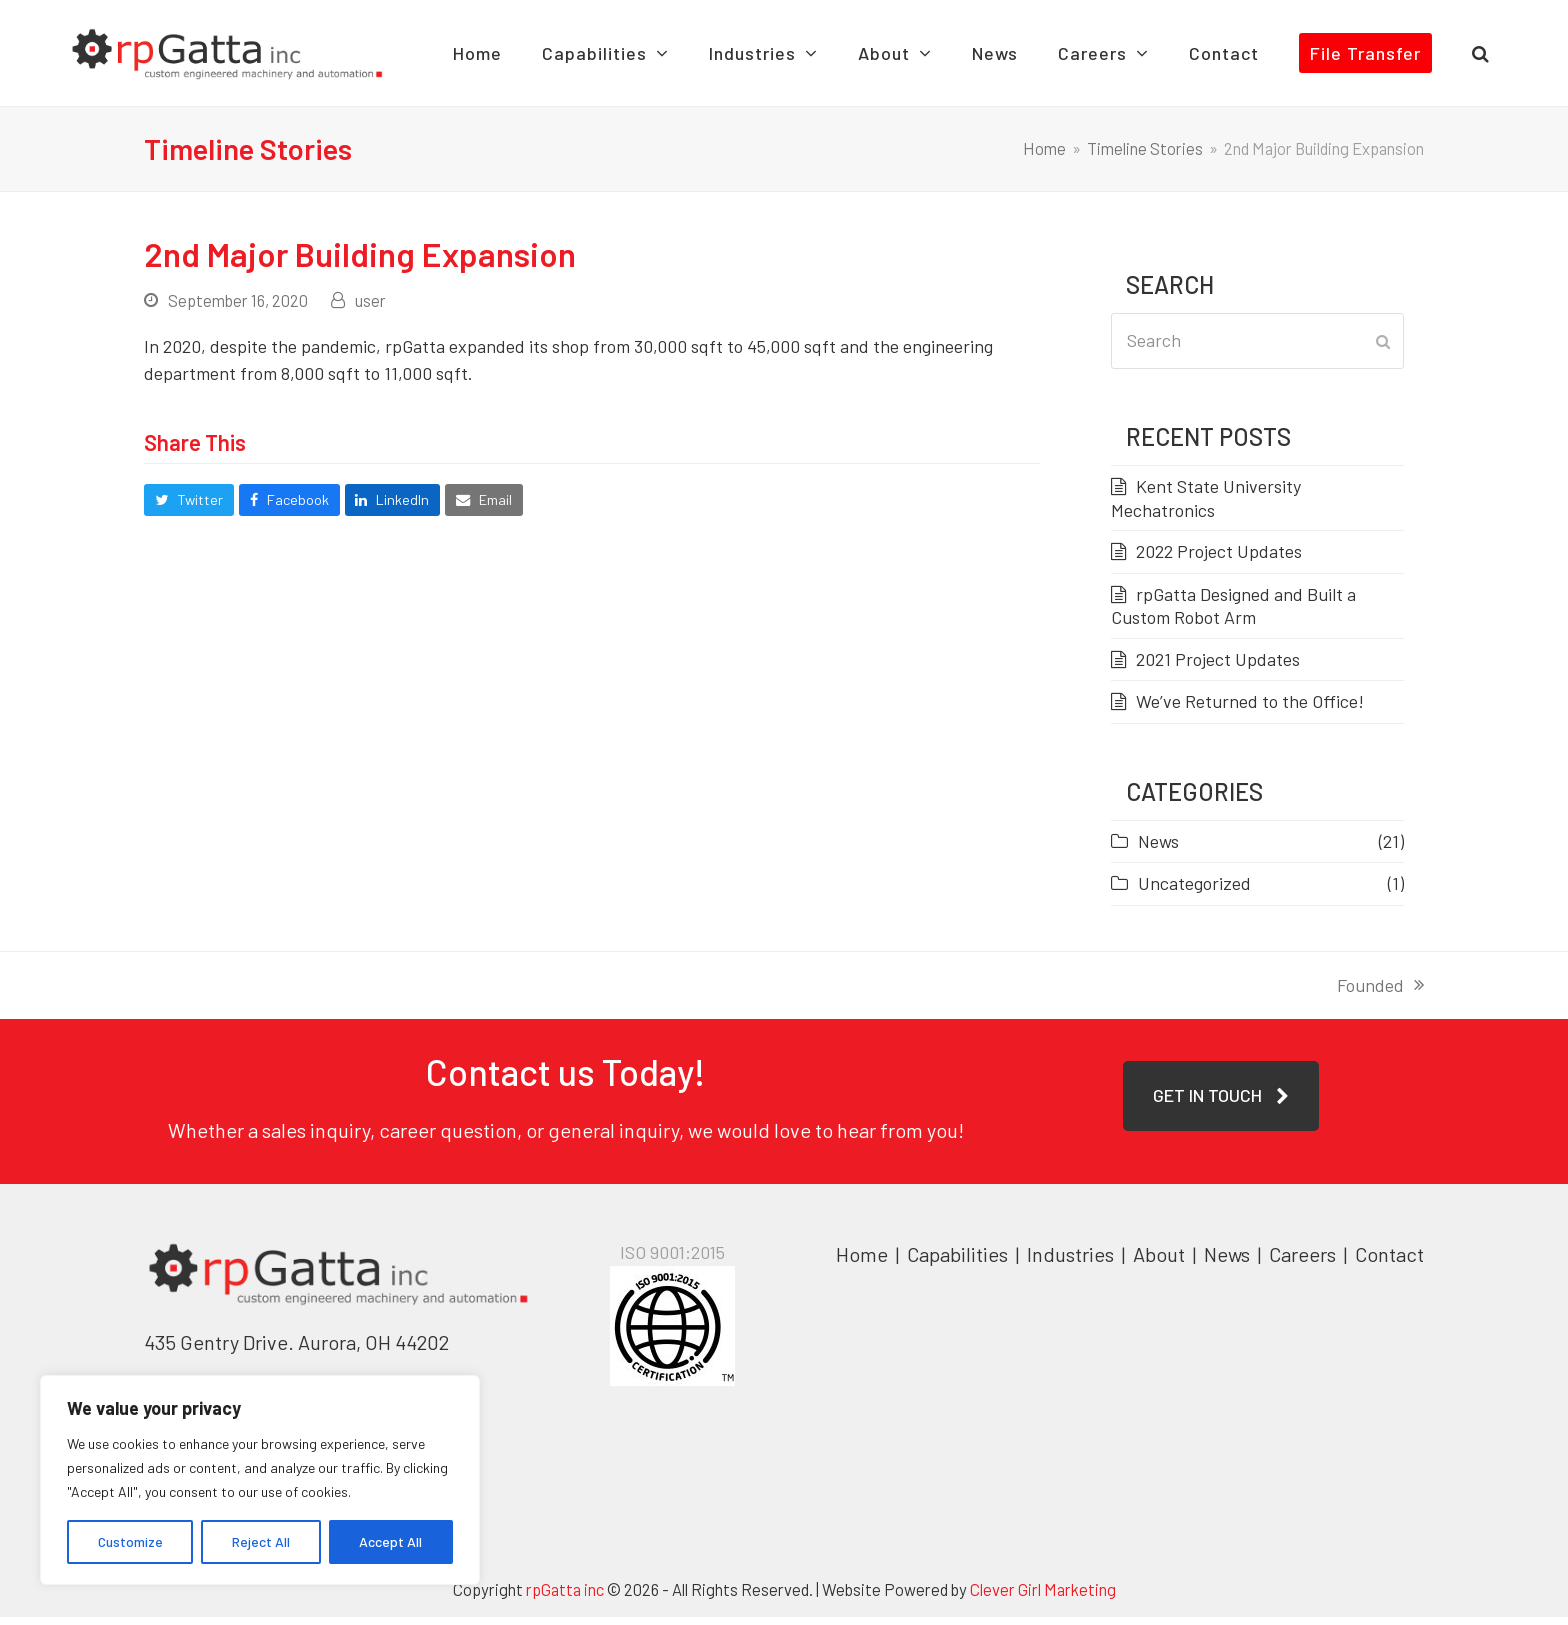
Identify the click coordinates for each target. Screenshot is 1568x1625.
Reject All (261, 1541)
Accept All (390, 1541)
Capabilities (957, 1262)
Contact (1389, 1262)
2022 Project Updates (1219, 559)
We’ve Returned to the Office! (1250, 709)
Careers (1304, 1262)
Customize (130, 1541)
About (1161, 1262)
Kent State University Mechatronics (1206, 506)
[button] (1519, 57)
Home (862, 1262)
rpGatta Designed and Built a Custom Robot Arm (1233, 613)
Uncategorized (1194, 891)
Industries (1072, 1262)
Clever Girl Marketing (1043, 1597)
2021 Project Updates (1218, 666)
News (1158, 848)
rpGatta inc (565, 1597)
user (370, 308)
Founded (1380, 993)
